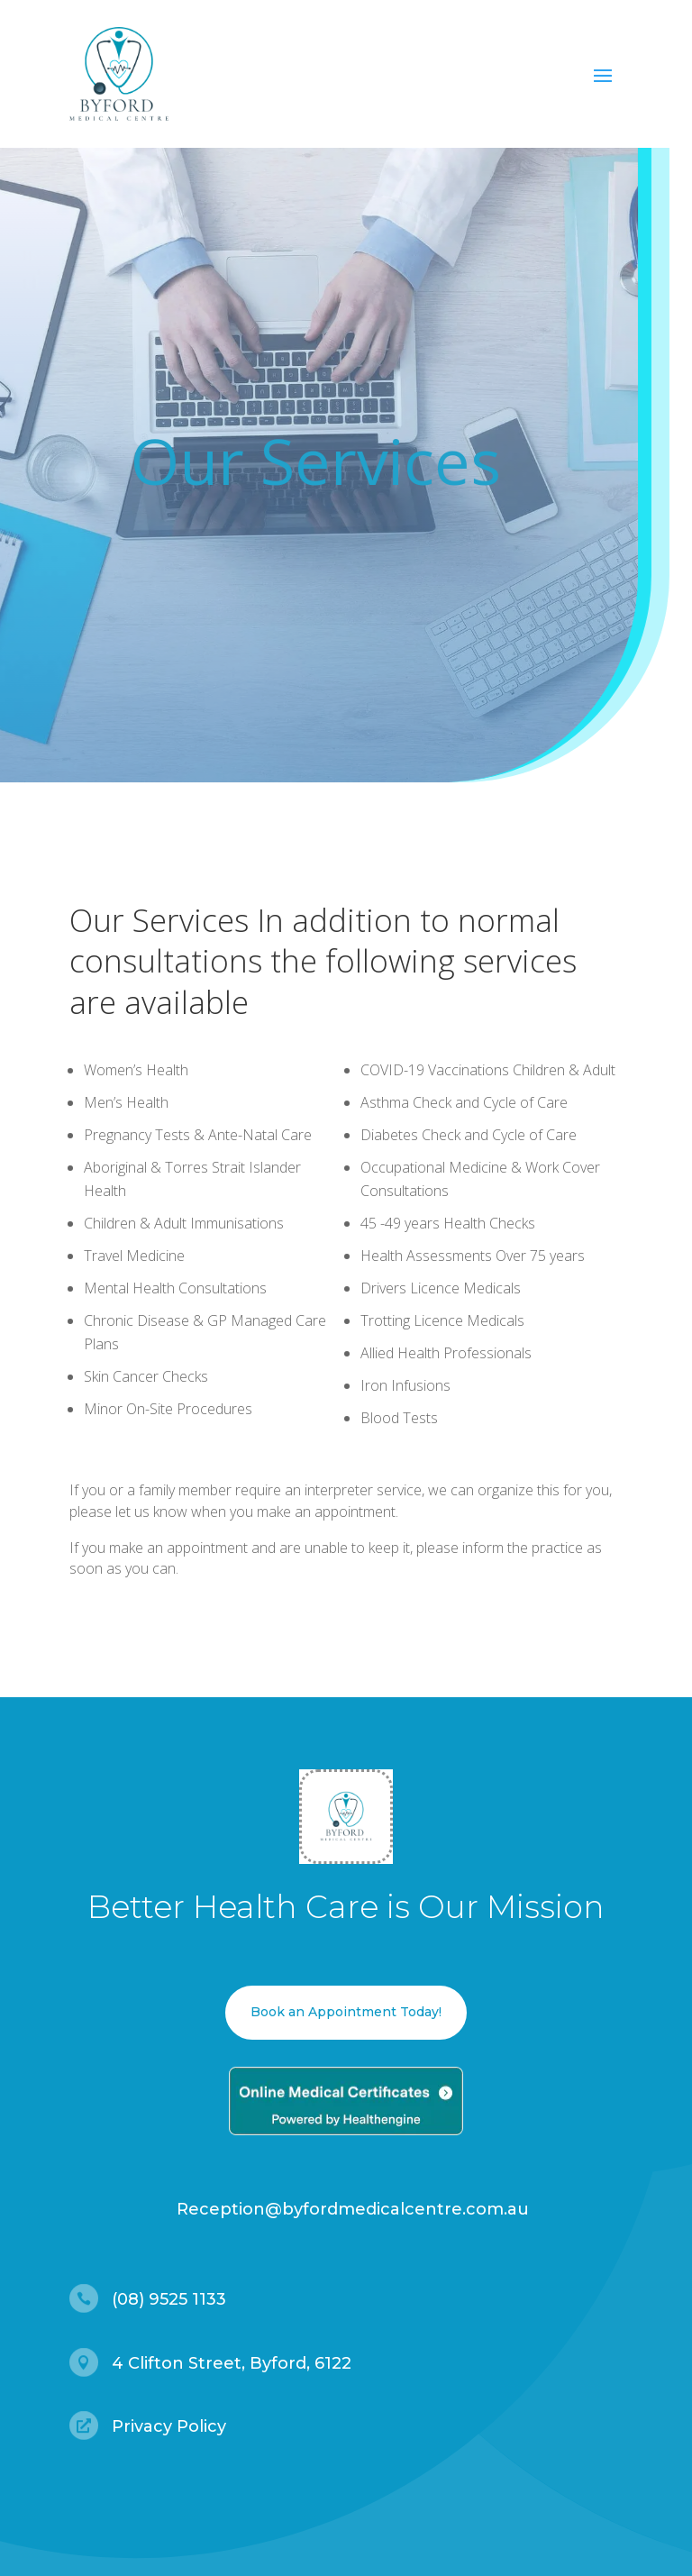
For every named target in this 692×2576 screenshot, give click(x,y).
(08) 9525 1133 (169, 2299)
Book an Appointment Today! (346, 2012)
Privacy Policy (169, 2426)
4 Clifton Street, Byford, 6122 (231, 2363)
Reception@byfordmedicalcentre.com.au (353, 2209)
